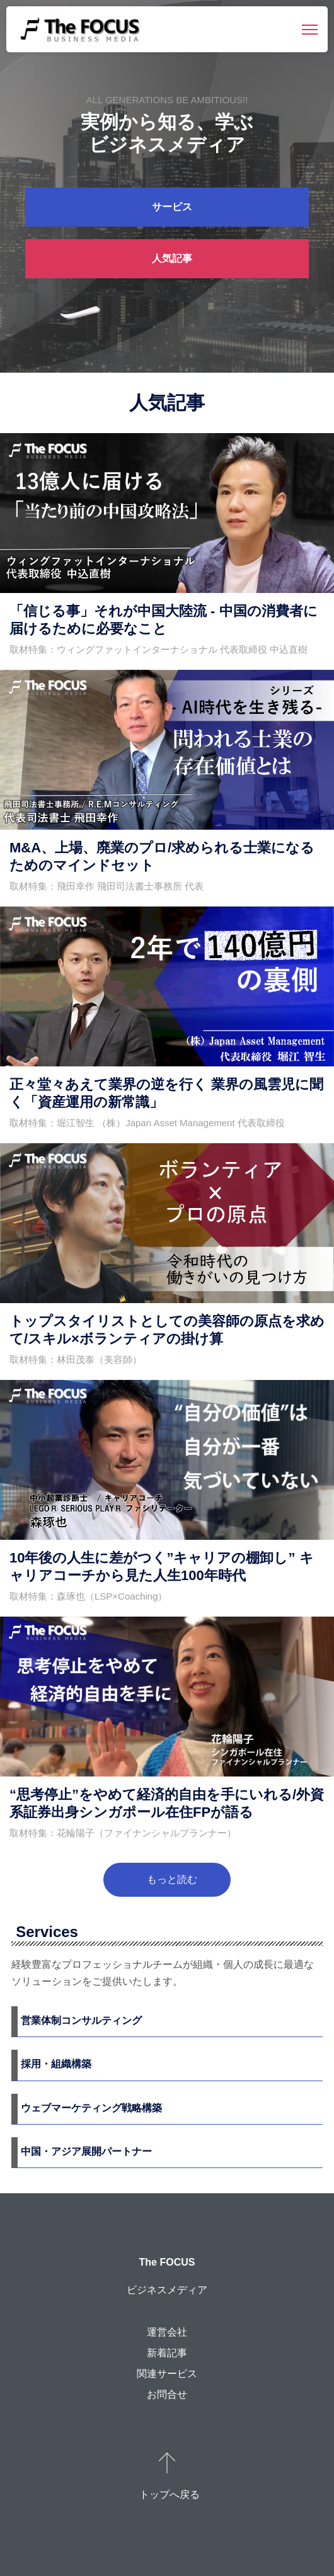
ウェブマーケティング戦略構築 (91, 2108)
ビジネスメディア (167, 2290)
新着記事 (167, 2352)
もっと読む (172, 1879)
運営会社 (167, 2332)
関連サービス (167, 2373)
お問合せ (167, 2394)
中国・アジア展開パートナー (86, 2151)
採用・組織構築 (56, 2064)
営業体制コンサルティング (81, 2020)
